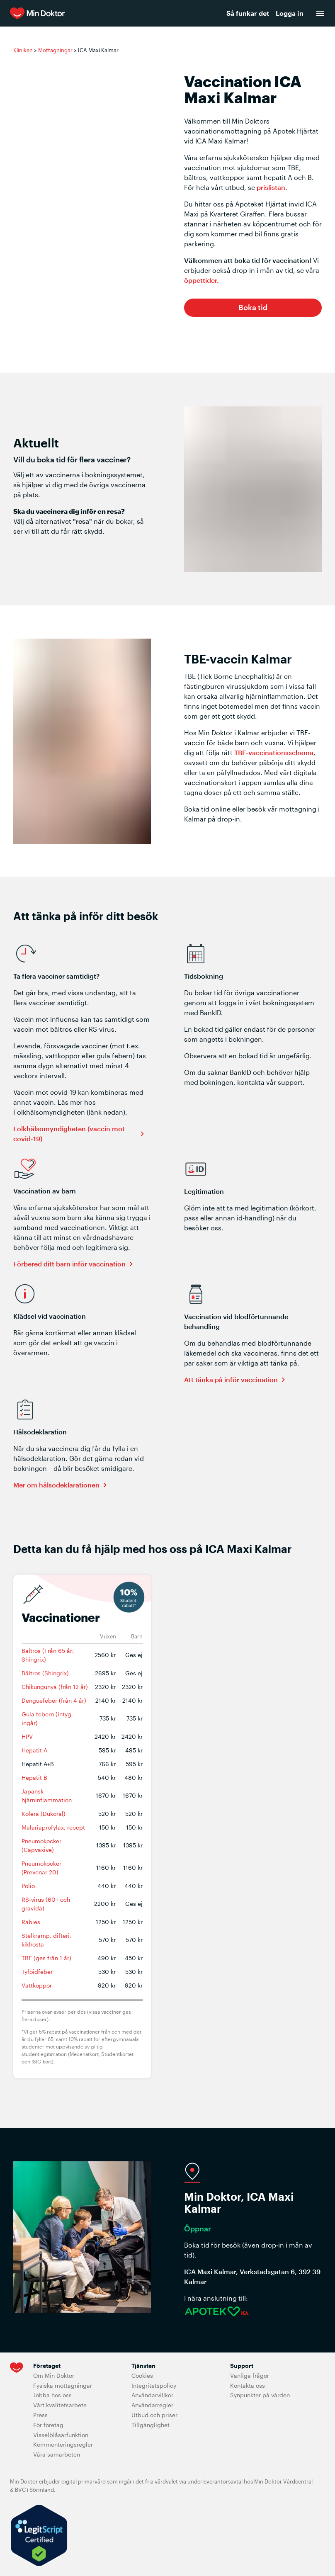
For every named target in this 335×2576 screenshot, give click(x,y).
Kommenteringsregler (63, 2444)
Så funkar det (247, 13)
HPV (27, 1736)
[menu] (320, 13)
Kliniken (23, 50)
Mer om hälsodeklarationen (56, 1485)
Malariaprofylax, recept (53, 1827)
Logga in (289, 13)
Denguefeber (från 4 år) (54, 1700)
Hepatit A (34, 1750)
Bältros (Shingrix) (45, 1673)
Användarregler (152, 2404)
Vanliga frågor (249, 2375)
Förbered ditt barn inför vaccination (69, 1264)
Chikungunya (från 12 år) (55, 1686)
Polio (28, 1885)
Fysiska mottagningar (62, 2385)
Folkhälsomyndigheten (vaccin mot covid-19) (69, 1133)
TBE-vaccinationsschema (273, 752)
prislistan (271, 187)
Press (40, 2414)
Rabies (31, 1921)
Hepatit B (34, 1777)
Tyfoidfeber (37, 1971)
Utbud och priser (154, 2414)
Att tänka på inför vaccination (231, 1379)
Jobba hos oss (52, 2395)
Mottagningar (55, 50)
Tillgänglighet (150, 2424)
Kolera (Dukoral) (44, 1813)
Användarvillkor (152, 2395)
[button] (253, 308)
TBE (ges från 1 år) (46, 1957)
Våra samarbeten (56, 2454)
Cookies (142, 2375)
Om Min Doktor (53, 2375)
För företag (48, 2424)
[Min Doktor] (95, 13)
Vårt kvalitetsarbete (60, 2404)
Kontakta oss (247, 2385)
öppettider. (201, 280)
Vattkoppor (37, 1985)
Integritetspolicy (153, 2385)
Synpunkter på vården (260, 2395)
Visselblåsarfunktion (60, 2434)
